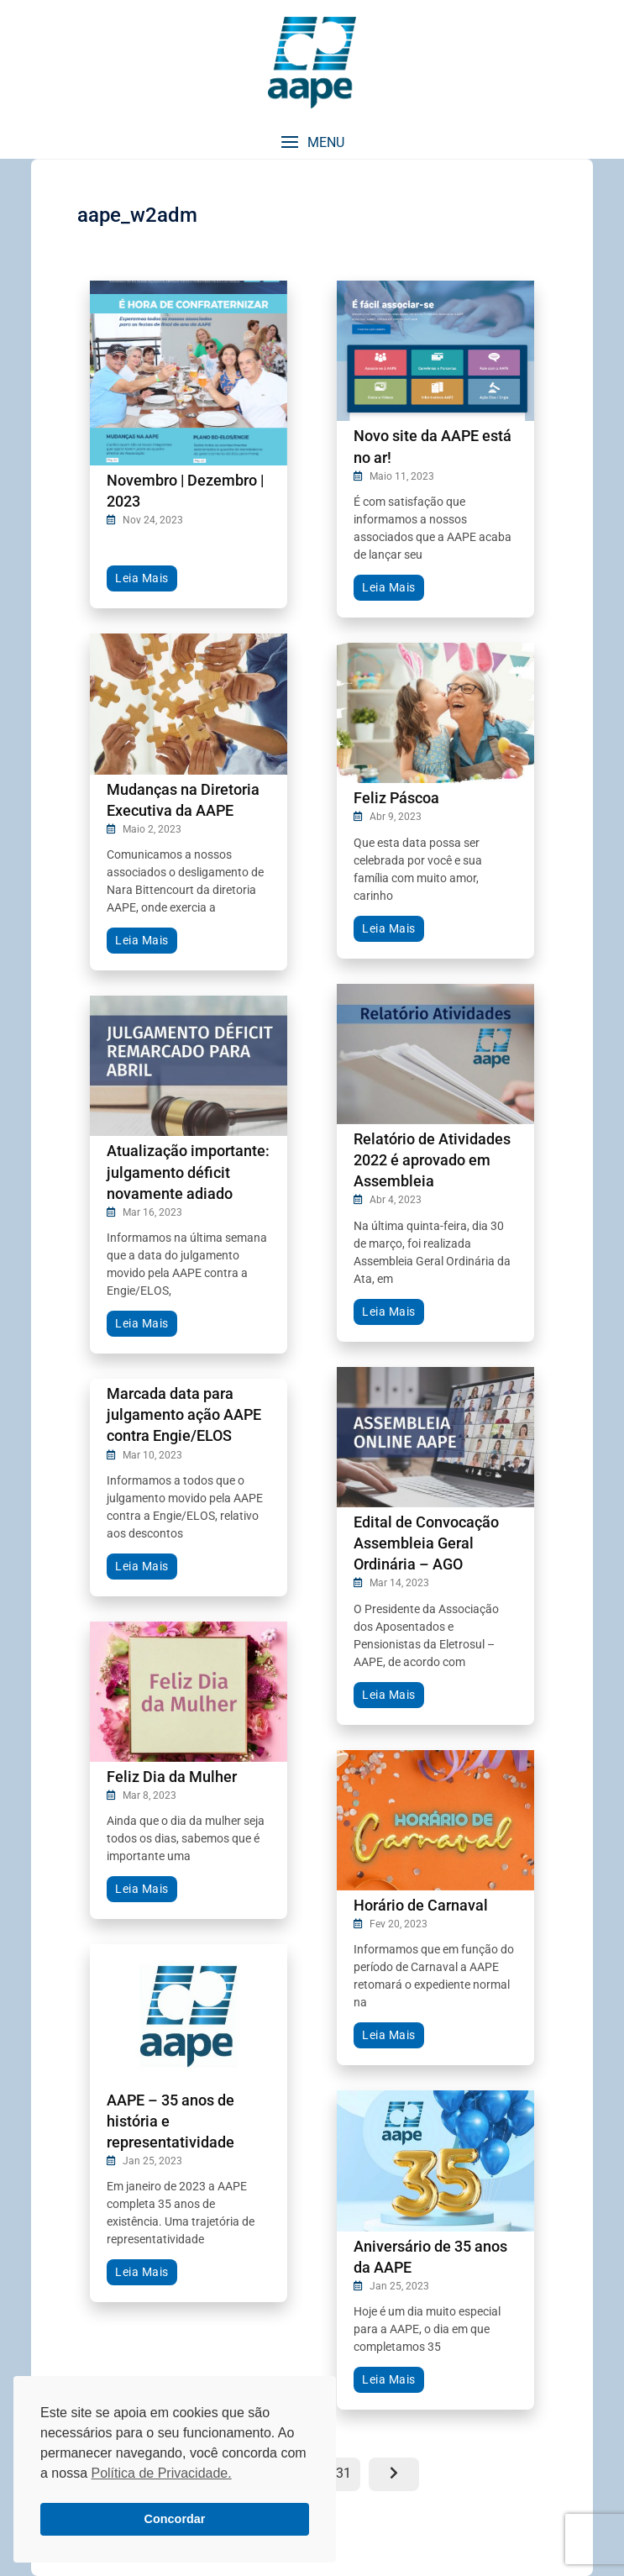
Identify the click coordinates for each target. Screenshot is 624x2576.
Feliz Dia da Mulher (172, 1776)
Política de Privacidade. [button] (161, 2473)
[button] (312, 142)
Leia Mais (142, 578)
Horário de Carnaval (421, 1905)
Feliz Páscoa (396, 798)
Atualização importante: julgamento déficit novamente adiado (188, 1171)
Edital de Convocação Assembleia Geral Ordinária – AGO (426, 1543)
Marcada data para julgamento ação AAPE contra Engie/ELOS (184, 1414)
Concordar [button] (175, 2519)
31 (347, 2469)
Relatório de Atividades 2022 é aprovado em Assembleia (432, 1160)
